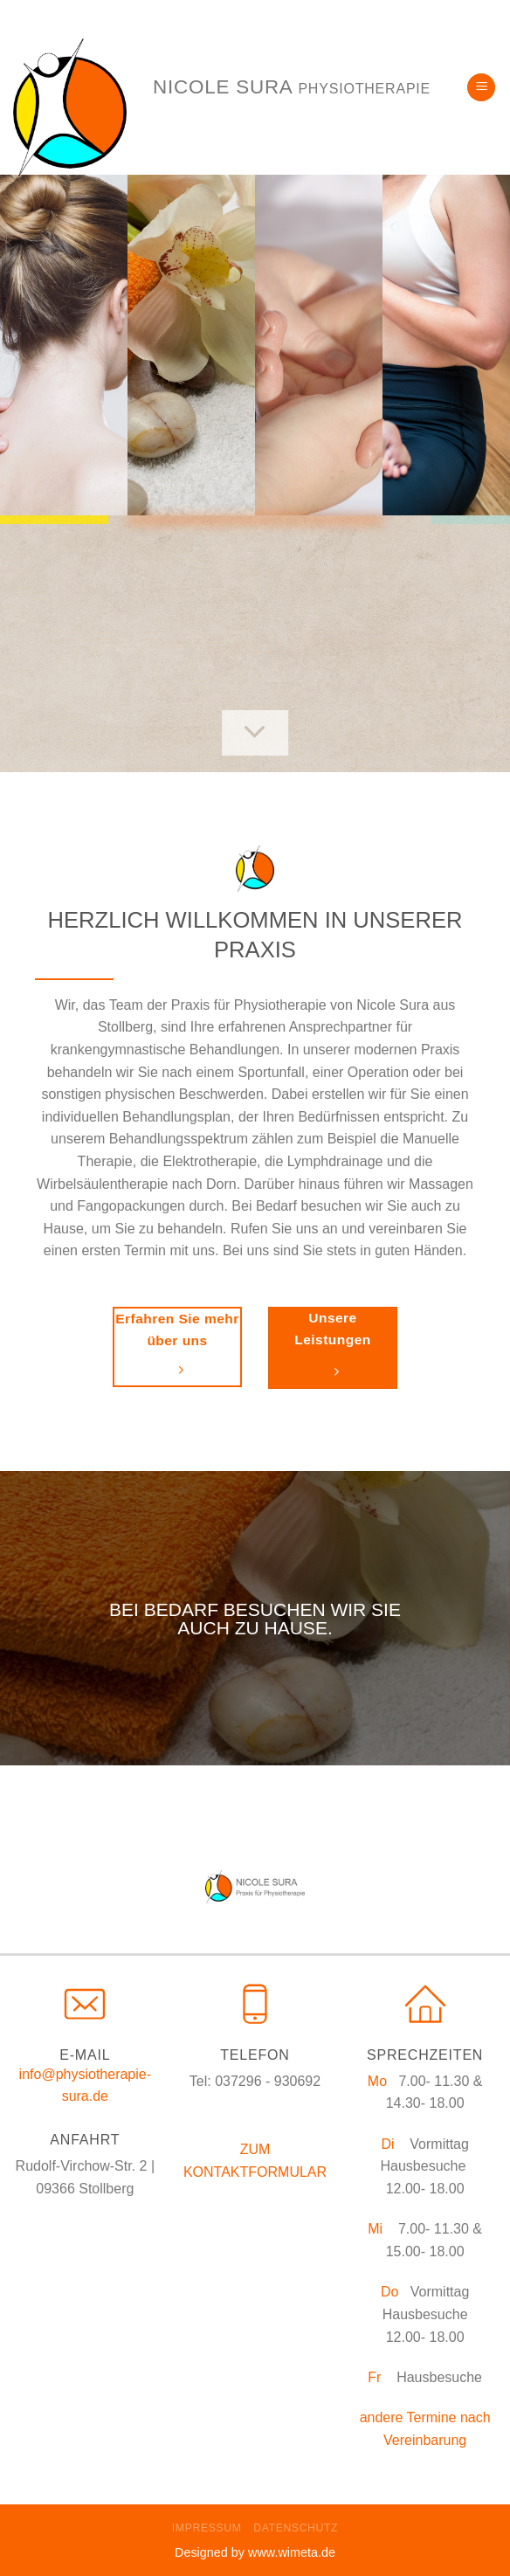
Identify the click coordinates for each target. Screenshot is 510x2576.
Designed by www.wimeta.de (255, 2552)
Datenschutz (295, 2528)
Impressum (207, 2528)
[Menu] (481, 87)
